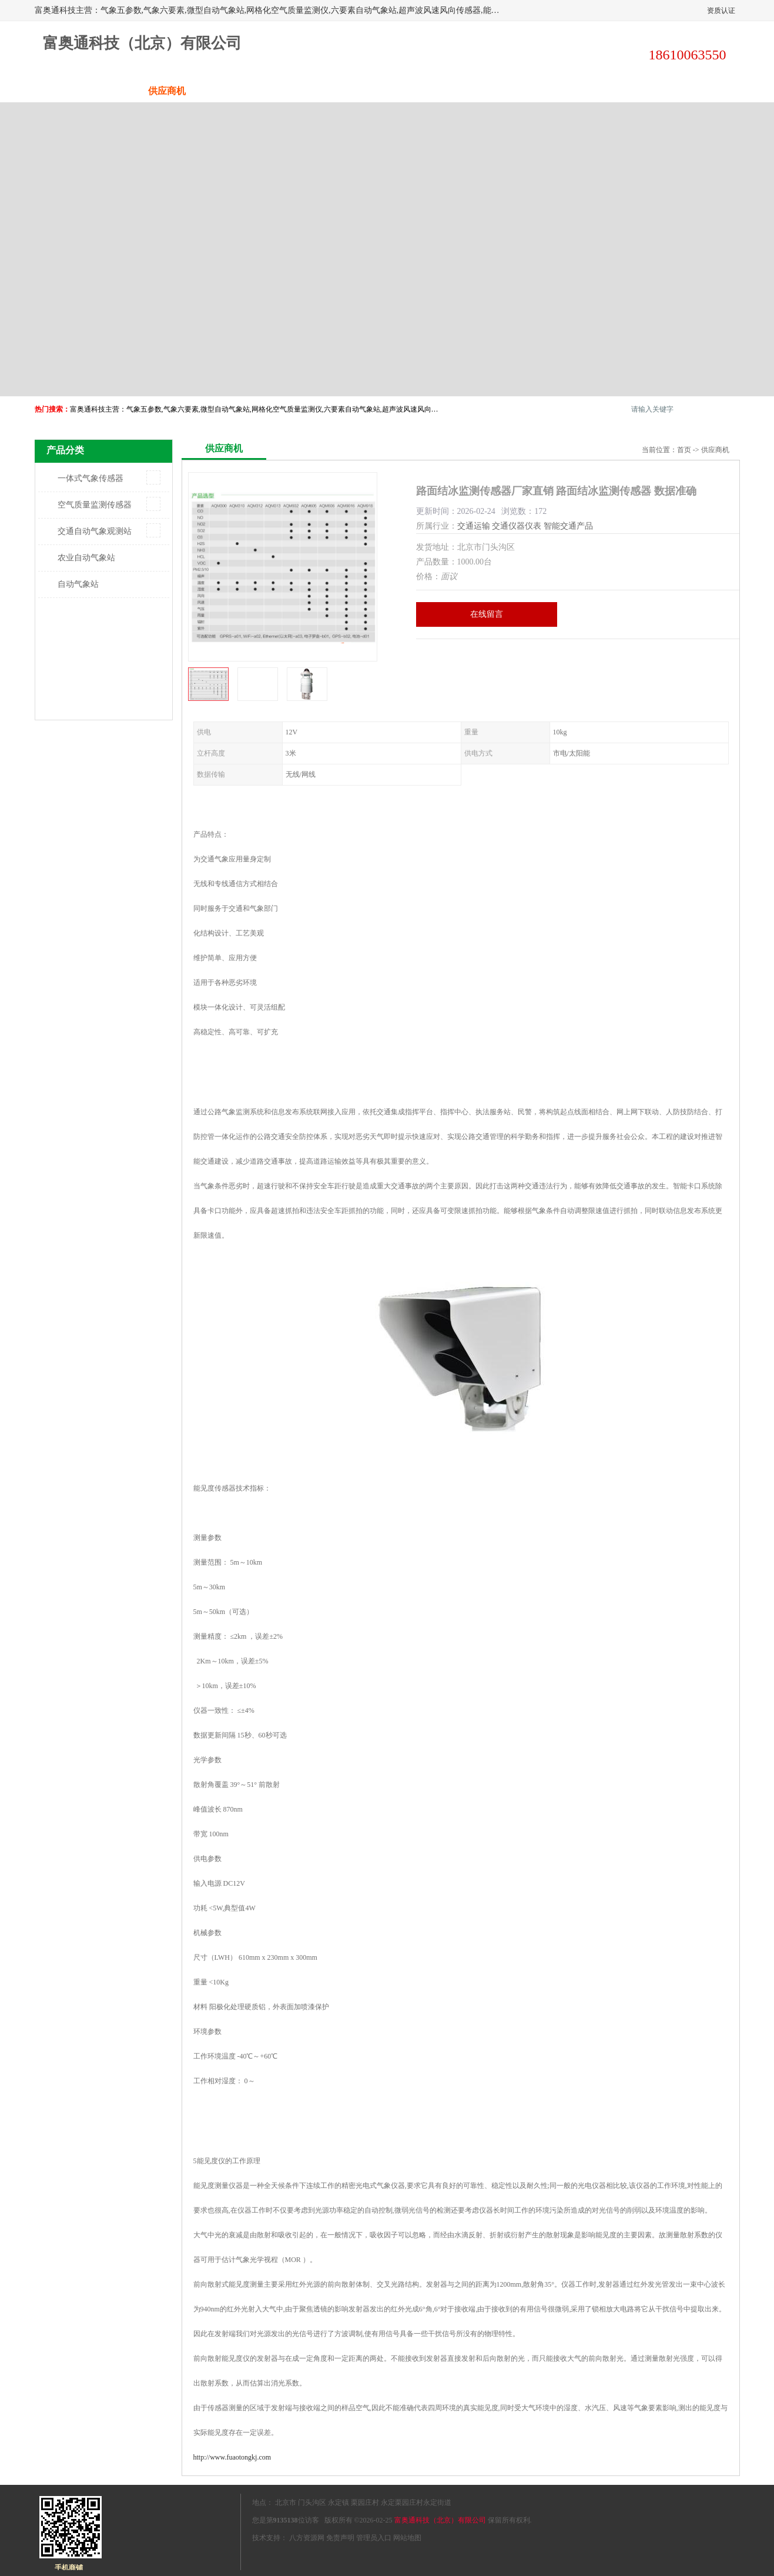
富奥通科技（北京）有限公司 (440, 2520)
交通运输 (473, 526)
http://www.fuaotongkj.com (232, 2457)
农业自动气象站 (86, 557)
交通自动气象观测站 (95, 531)
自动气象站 (78, 584)
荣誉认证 (607, 91)
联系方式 (696, 91)
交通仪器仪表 (516, 526)
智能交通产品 (568, 526)
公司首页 (79, 91)
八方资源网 (306, 2538)
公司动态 (431, 91)
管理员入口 (373, 2538)
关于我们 (343, 91)
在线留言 (486, 614)
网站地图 (407, 2538)
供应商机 (167, 91)
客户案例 (519, 91)
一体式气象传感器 (90, 478)
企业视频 (255, 91)
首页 (684, 450)
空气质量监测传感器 (95, 504)
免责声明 (340, 2538)
